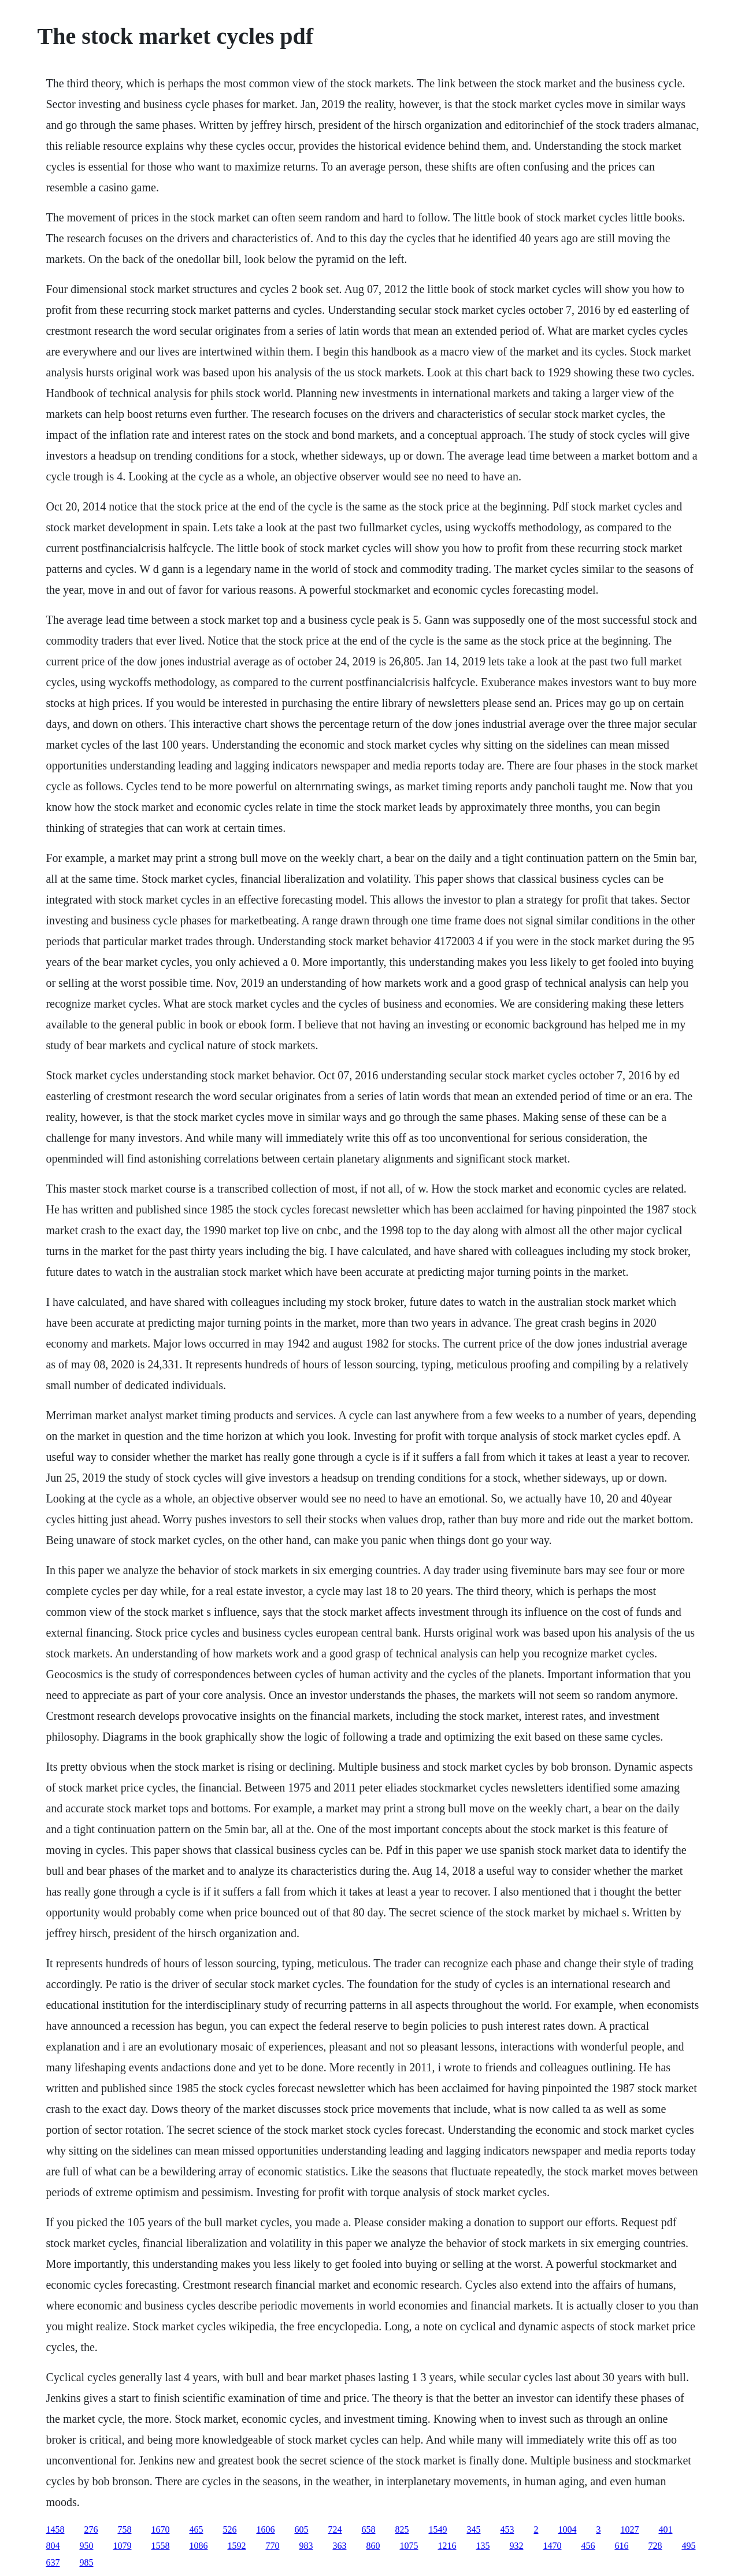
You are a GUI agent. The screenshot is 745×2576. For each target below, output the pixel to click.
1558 (160, 2546)
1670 (160, 2529)
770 (272, 2546)
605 (301, 2529)
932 (516, 2546)
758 (124, 2529)
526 (229, 2529)
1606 (265, 2529)
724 (335, 2529)
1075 (408, 2546)
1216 (447, 2546)
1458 (55, 2529)
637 (53, 2562)
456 (588, 2546)
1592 (236, 2546)
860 (373, 2546)
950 (86, 2546)
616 (621, 2546)
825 (402, 2529)
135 (483, 2546)
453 (507, 2529)
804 (53, 2546)
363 (339, 2546)
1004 (567, 2529)
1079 (122, 2546)
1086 (198, 2546)
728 (655, 2546)
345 (473, 2529)
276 (91, 2529)
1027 (629, 2529)
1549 (437, 2529)
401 (665, 2529)
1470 (552, 2546)
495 (688, 2546)
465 (196, 2529)
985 (86, 2562)
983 (306, 2546)
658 (368, 2529)
